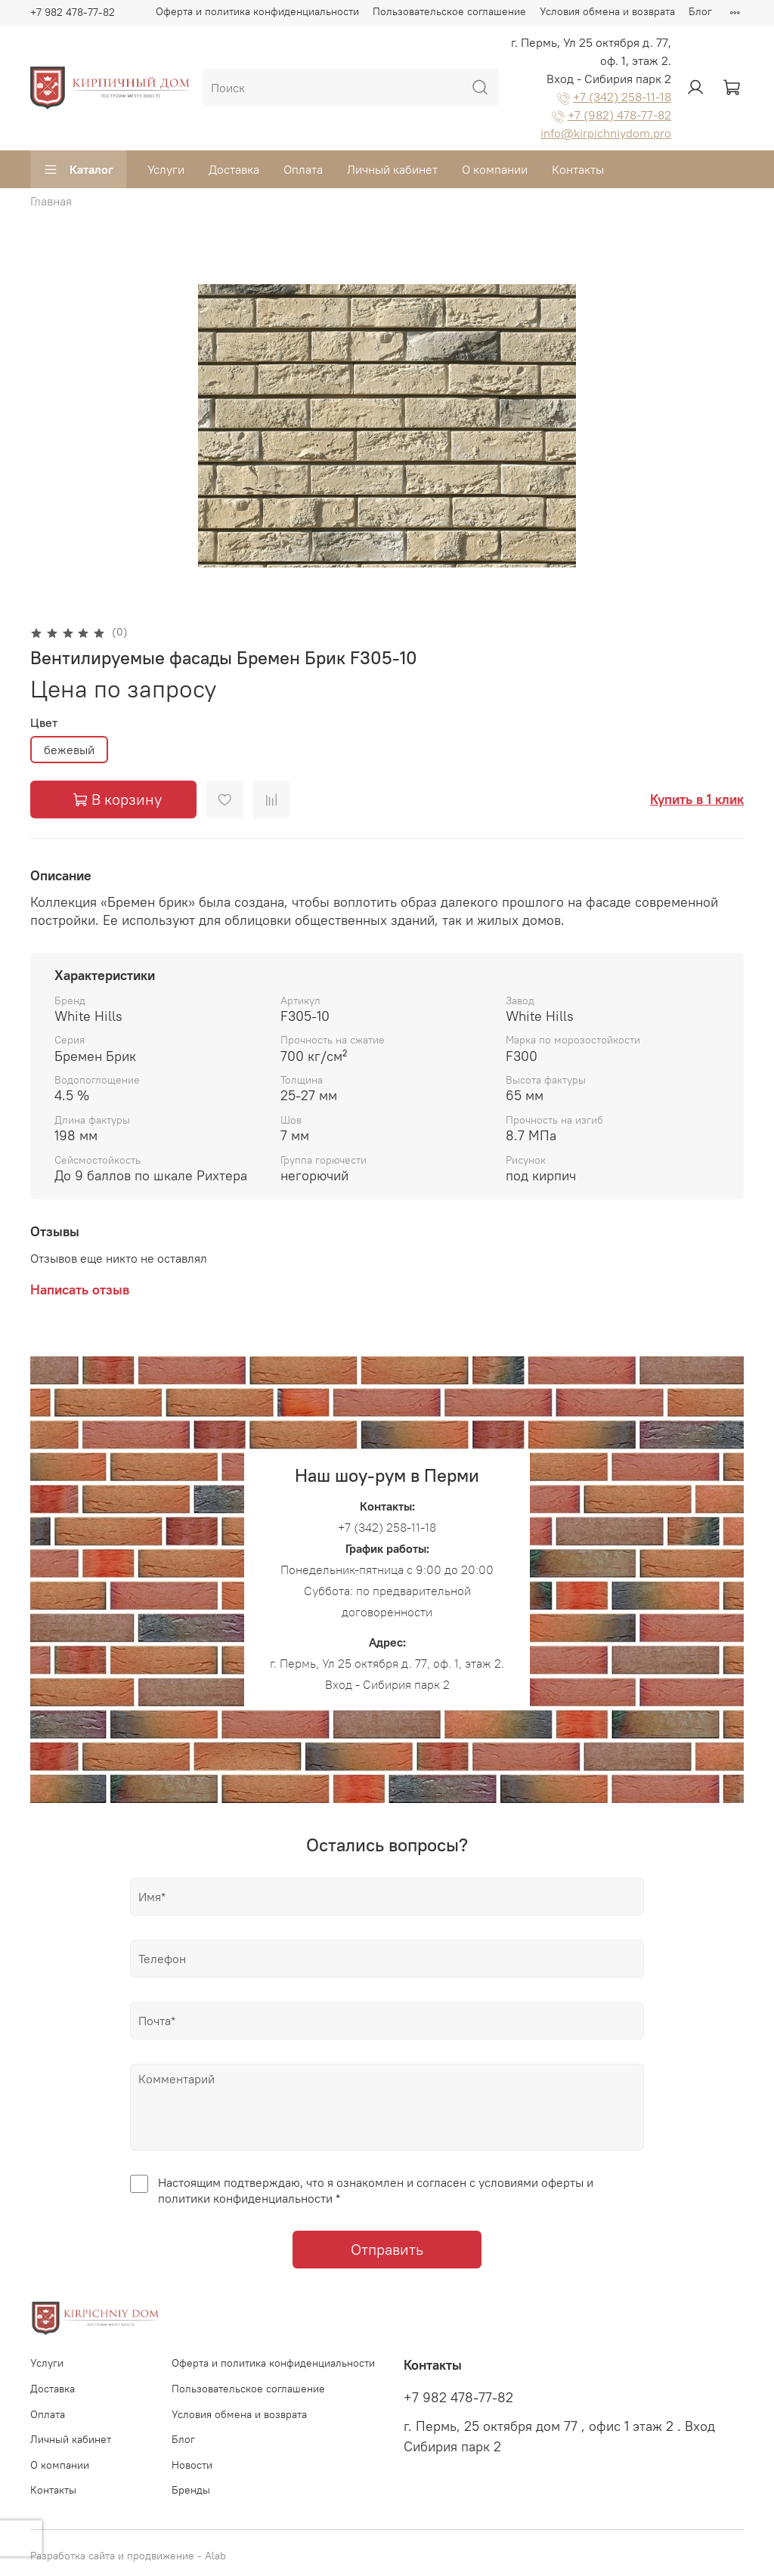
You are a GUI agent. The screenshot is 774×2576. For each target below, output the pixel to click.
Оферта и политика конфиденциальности (257, 11)
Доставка (234, 169)
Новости (192, 2465)
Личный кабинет (392, 169)
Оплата (303, 169)
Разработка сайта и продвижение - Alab (128, 2555)
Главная (51, 201)
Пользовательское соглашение (449, 11)
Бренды (191, 2490)
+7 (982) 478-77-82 (619, 114)
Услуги (165, 169)
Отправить (387, 2249)
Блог (700, 11)
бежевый (69, 749)
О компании (495, 169)
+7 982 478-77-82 (72, 12)
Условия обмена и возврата (607, 11)
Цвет (43, 723)
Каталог (78, 169)
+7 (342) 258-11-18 (622, 96)
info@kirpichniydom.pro (605, 133)
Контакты (578, 169)
